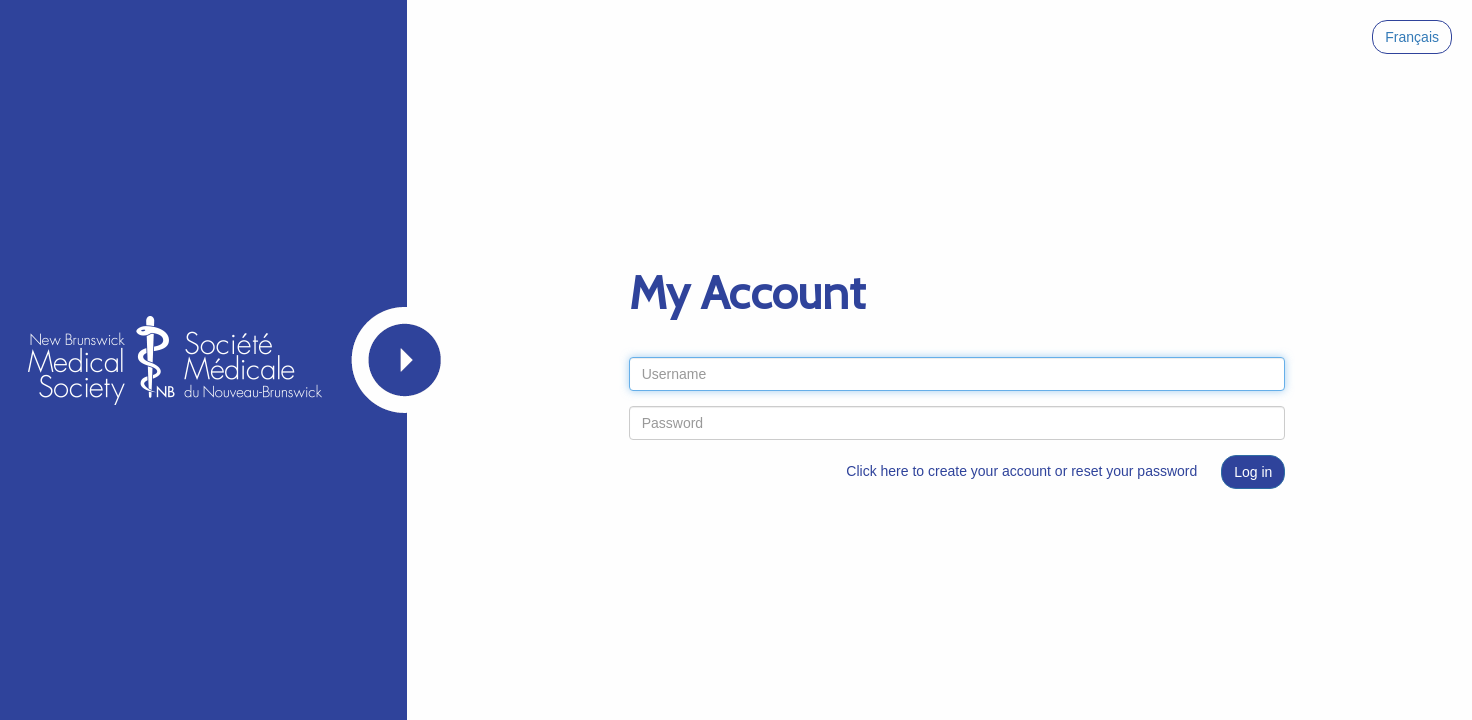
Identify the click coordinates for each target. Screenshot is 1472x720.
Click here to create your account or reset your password (1021, 471)
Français (1412, 37)
